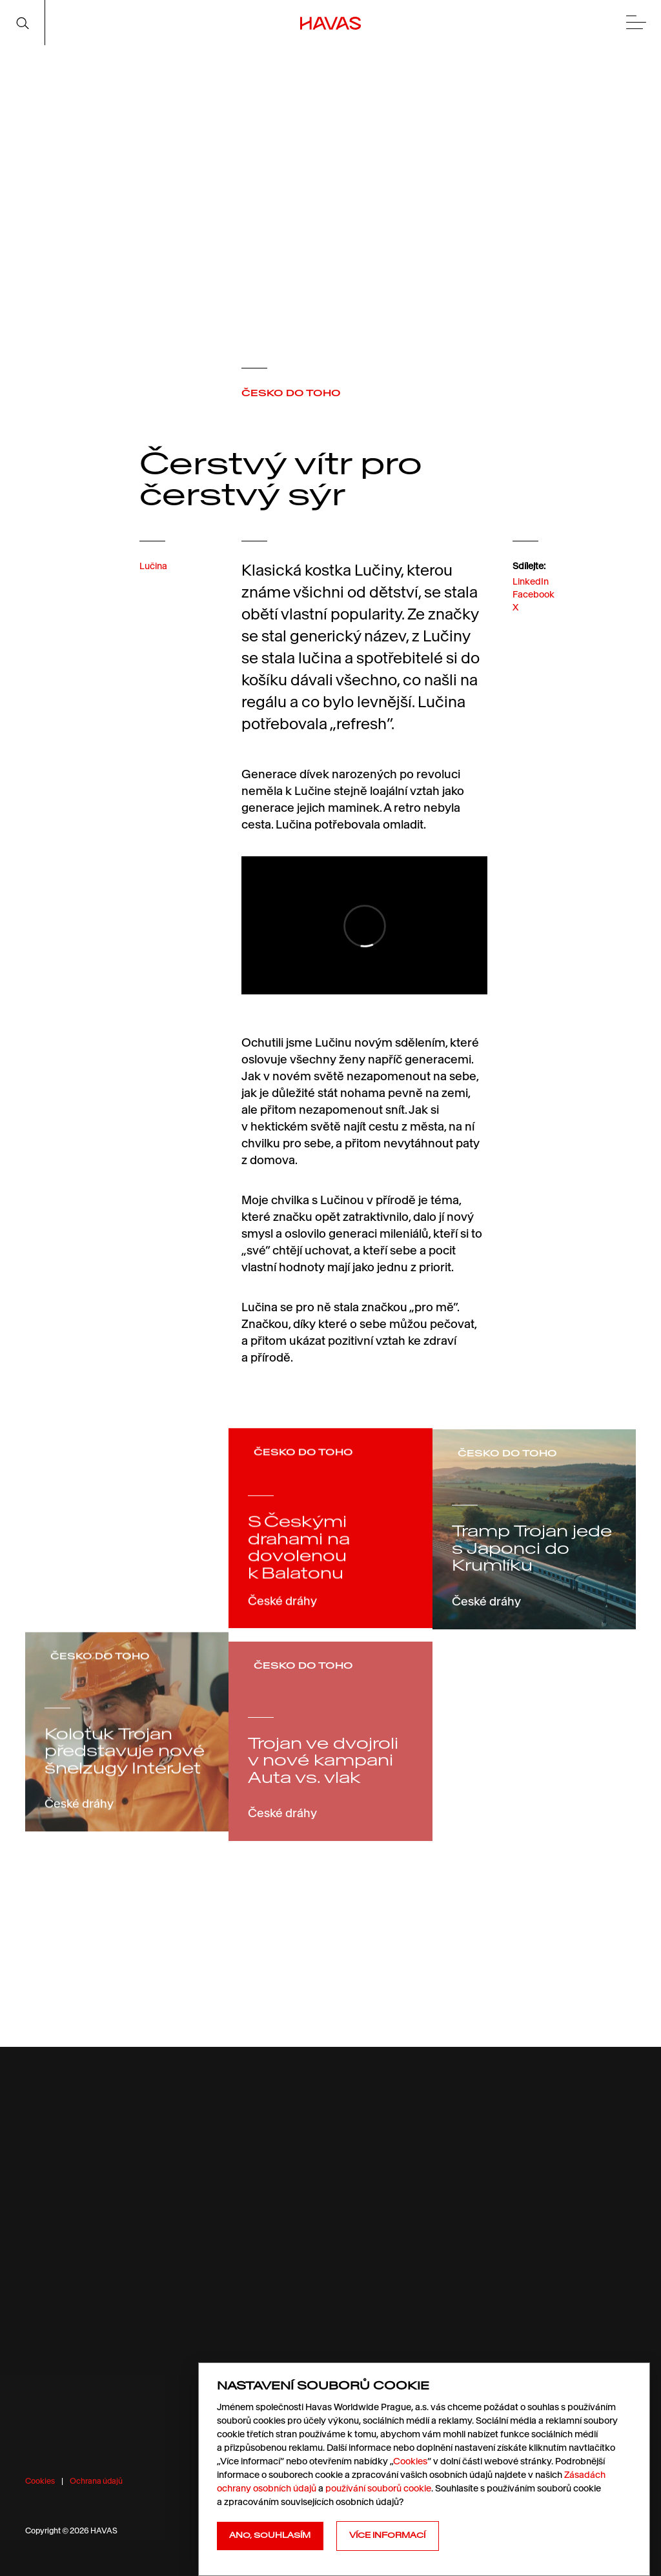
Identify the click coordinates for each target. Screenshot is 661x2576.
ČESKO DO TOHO (291, 393)
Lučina (153, 574)
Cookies (40, 2481)
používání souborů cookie (378, 2488)
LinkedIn (531, 592)
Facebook (533, 606)
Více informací (387, 2535)
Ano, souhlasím (269, 2535)
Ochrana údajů (96, 2481)
